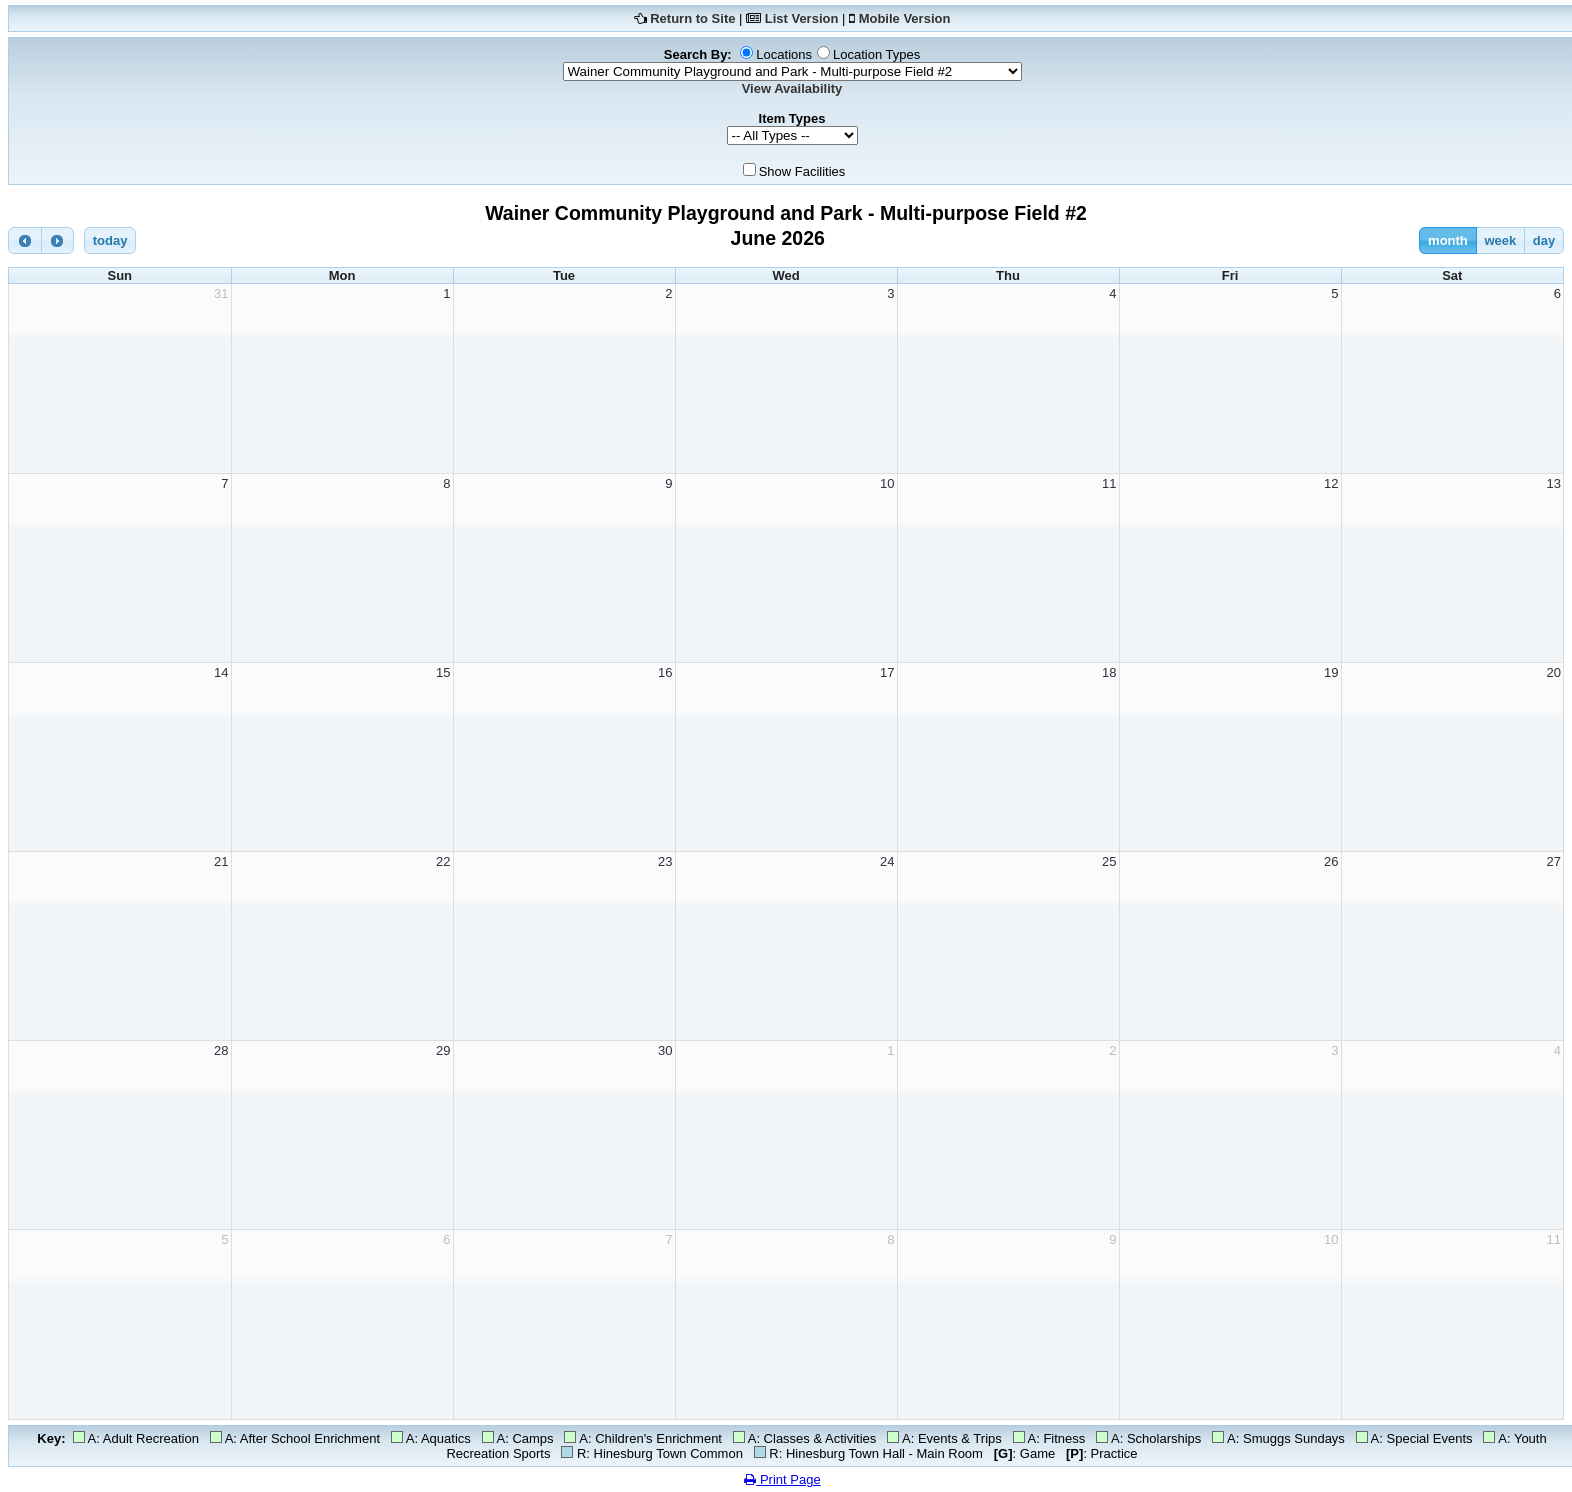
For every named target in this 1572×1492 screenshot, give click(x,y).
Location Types (876, 54)
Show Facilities (802, 171)
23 (665, 861)
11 (1109, 483)
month (1448, 240)
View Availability (792, 88)
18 (1109, 672)
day (1544, 240)
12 (1331, 483)
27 (1554, 861)
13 (1554, 483)
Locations (784, 54)
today (110, 240)
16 (665, 672)
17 (887, 672)
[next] (58, 240)
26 (1331, 861)
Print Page (782, 1479)
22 (443, 861)
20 (1554, 672)
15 (443, 672)
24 (887, 861)
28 (221, 1050)
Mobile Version (905, 18)
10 (887, 483)
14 (221, 672)
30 (665, 1050)
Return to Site (692, 18)
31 (221, 293)
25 (1109, 861)
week (1500, 240)
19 (1331, 672)
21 (221, 861)
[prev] (25, 240)
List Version (802, 18)
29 (443, 1050)
